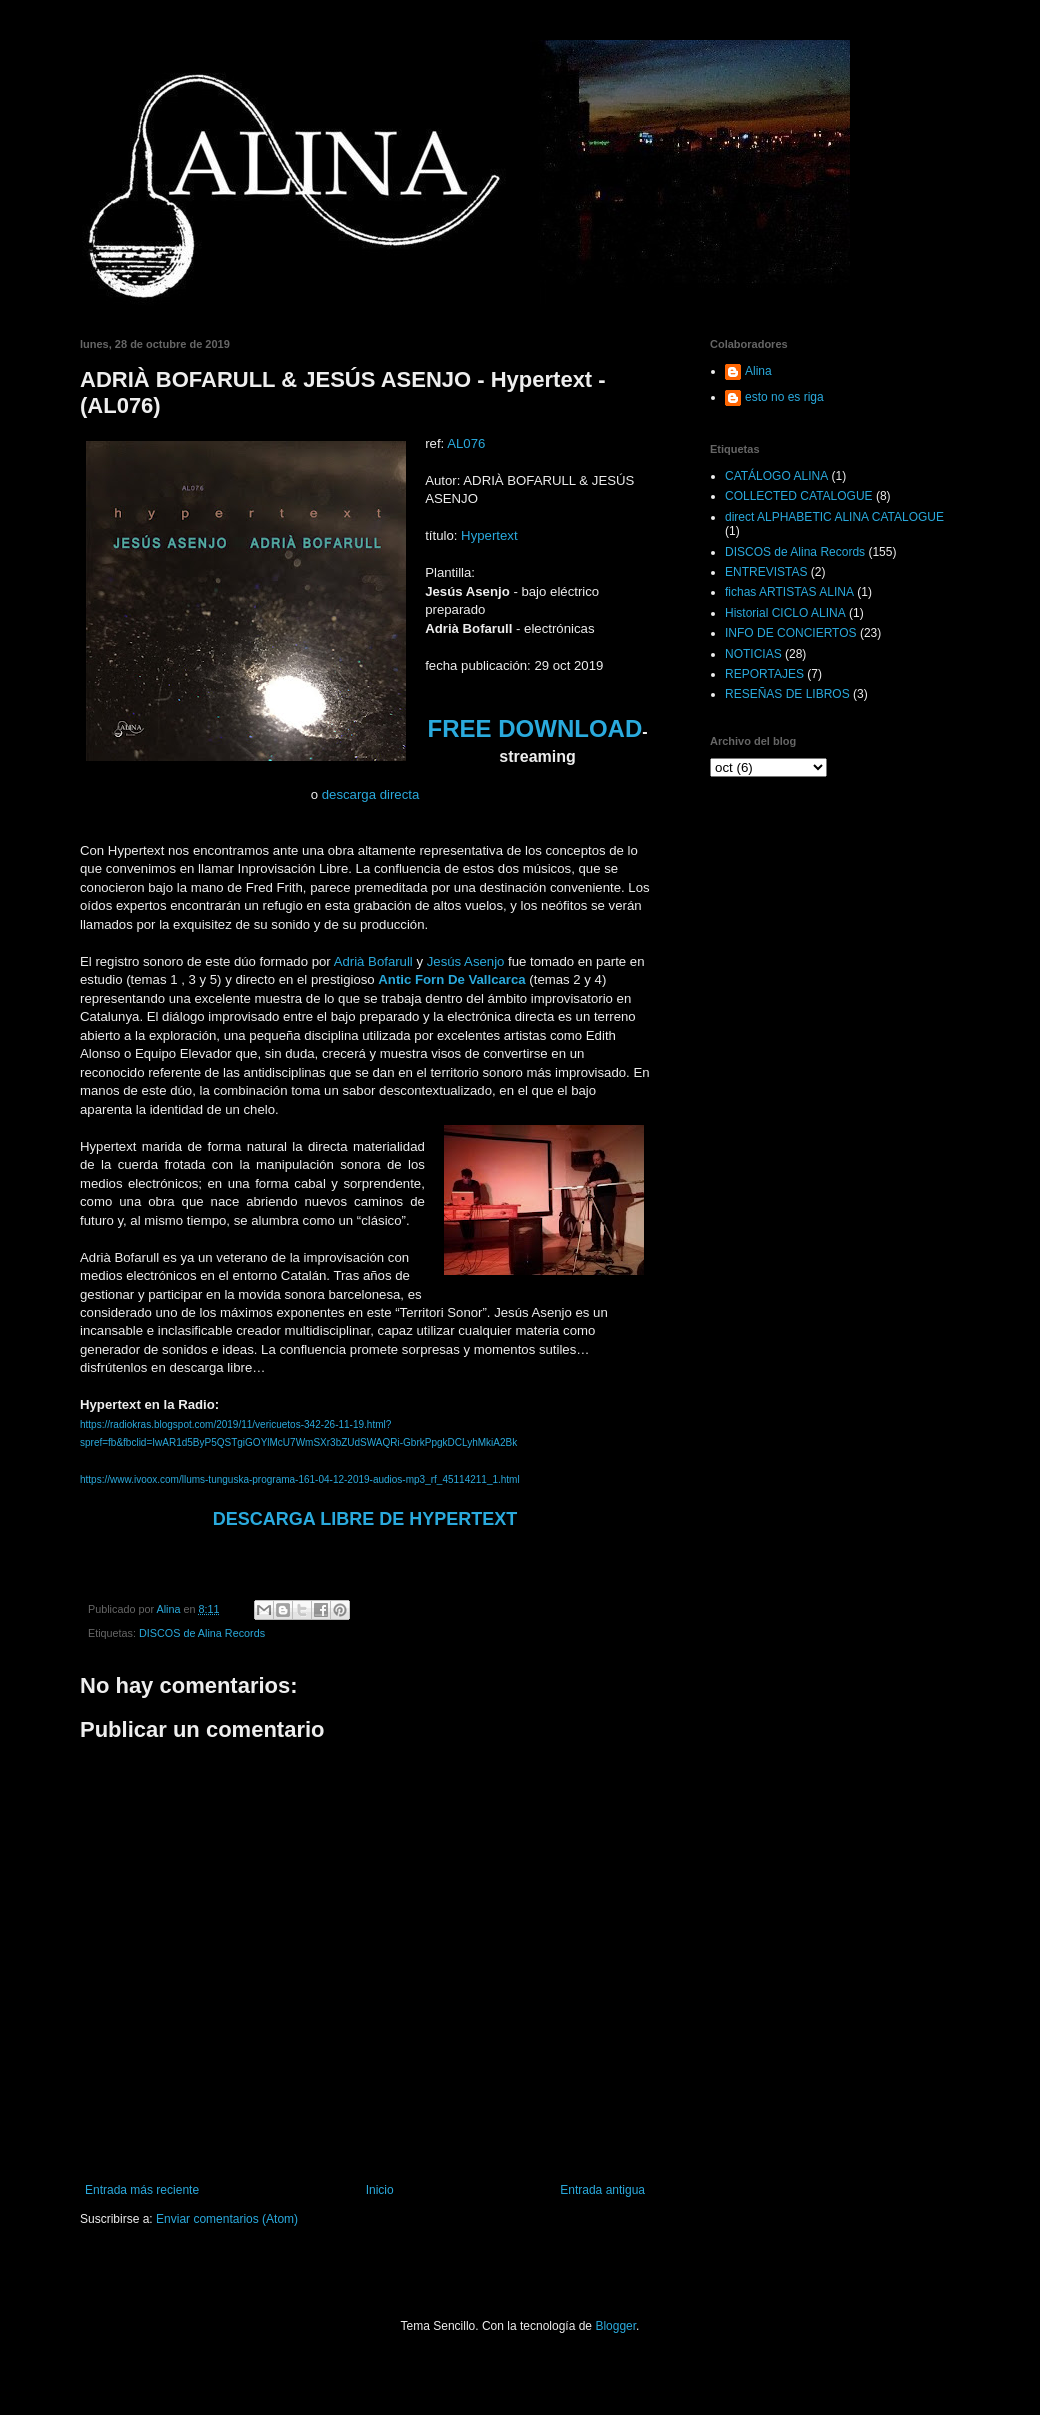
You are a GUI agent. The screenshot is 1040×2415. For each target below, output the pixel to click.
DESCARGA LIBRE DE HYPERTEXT (365, 1519)
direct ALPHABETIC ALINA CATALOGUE (834, 517)
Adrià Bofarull (373, 961)
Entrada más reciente (142, 2190)
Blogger (615, 2326)
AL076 (466, 443)
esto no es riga (784, 397)
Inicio (380, 2190)
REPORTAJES (764, 674)
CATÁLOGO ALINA (776, 476)
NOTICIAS (753, 654)
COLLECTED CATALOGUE (799, 496)
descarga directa (371, 794)
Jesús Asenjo (466, 961)
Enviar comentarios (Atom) (227, 2219)
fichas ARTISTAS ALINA (789, 592)
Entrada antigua (602, 2190)
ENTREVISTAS (766, 572)
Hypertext (489, 535)
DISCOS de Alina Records (202, 1633)
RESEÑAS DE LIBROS (787, 694)
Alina (758, 371)
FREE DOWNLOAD (535, 728)
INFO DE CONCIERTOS (791, 633)
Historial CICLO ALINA (785, 613)
